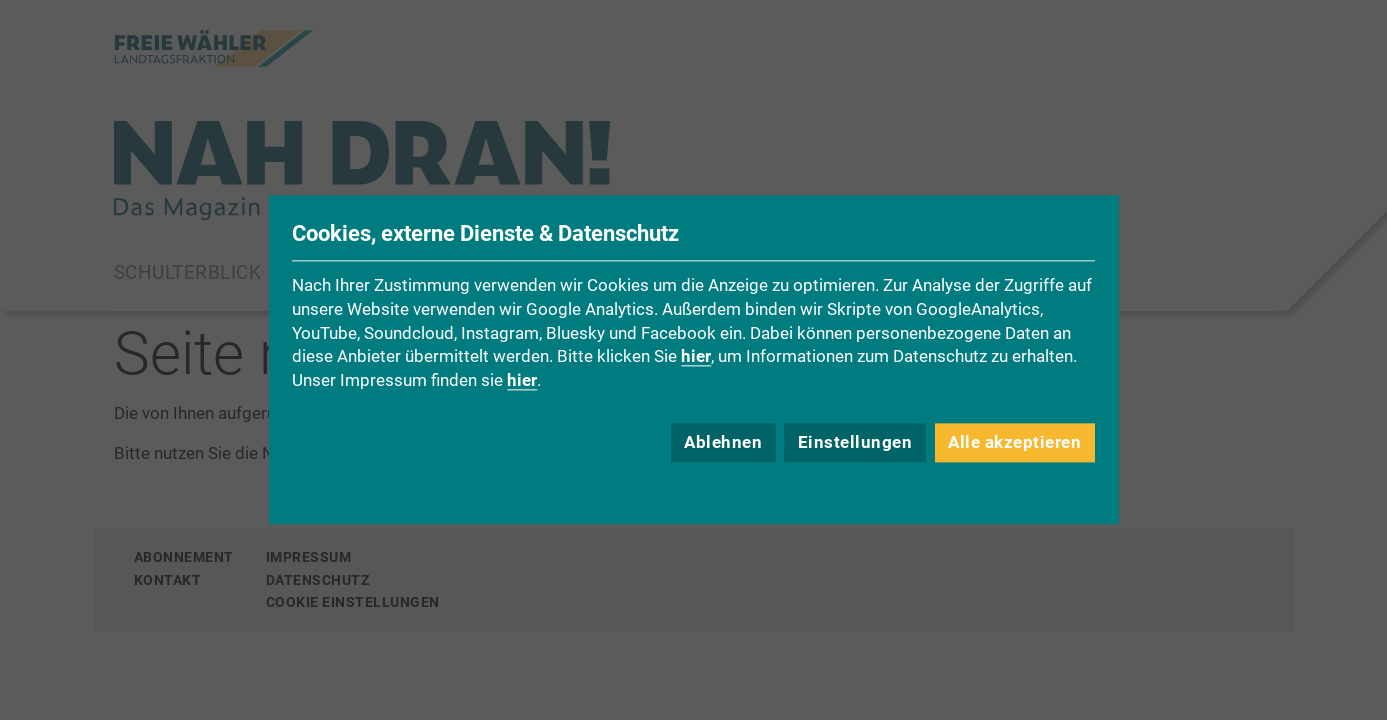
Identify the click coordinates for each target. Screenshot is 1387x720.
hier (696, 357)
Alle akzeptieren (1014, 443)
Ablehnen (723, 443)
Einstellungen (855, 443)
